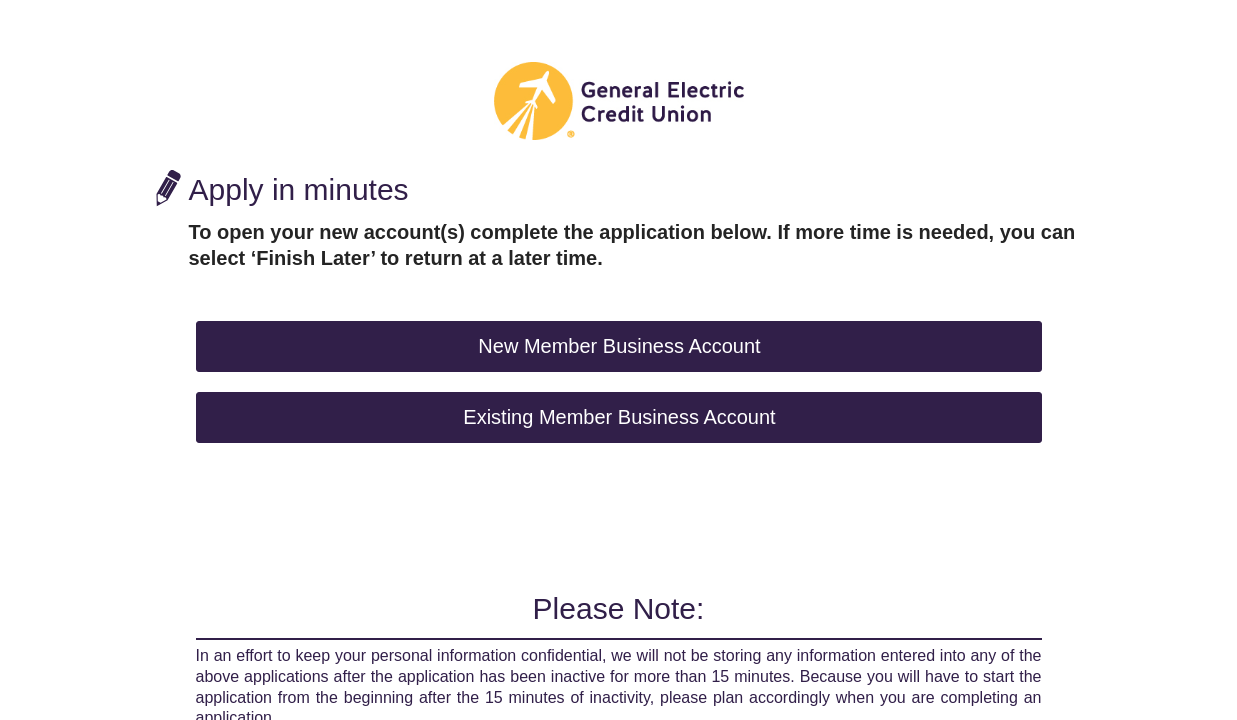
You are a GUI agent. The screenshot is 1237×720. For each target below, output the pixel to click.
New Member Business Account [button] (619, 346)
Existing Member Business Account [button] (619, 417)
